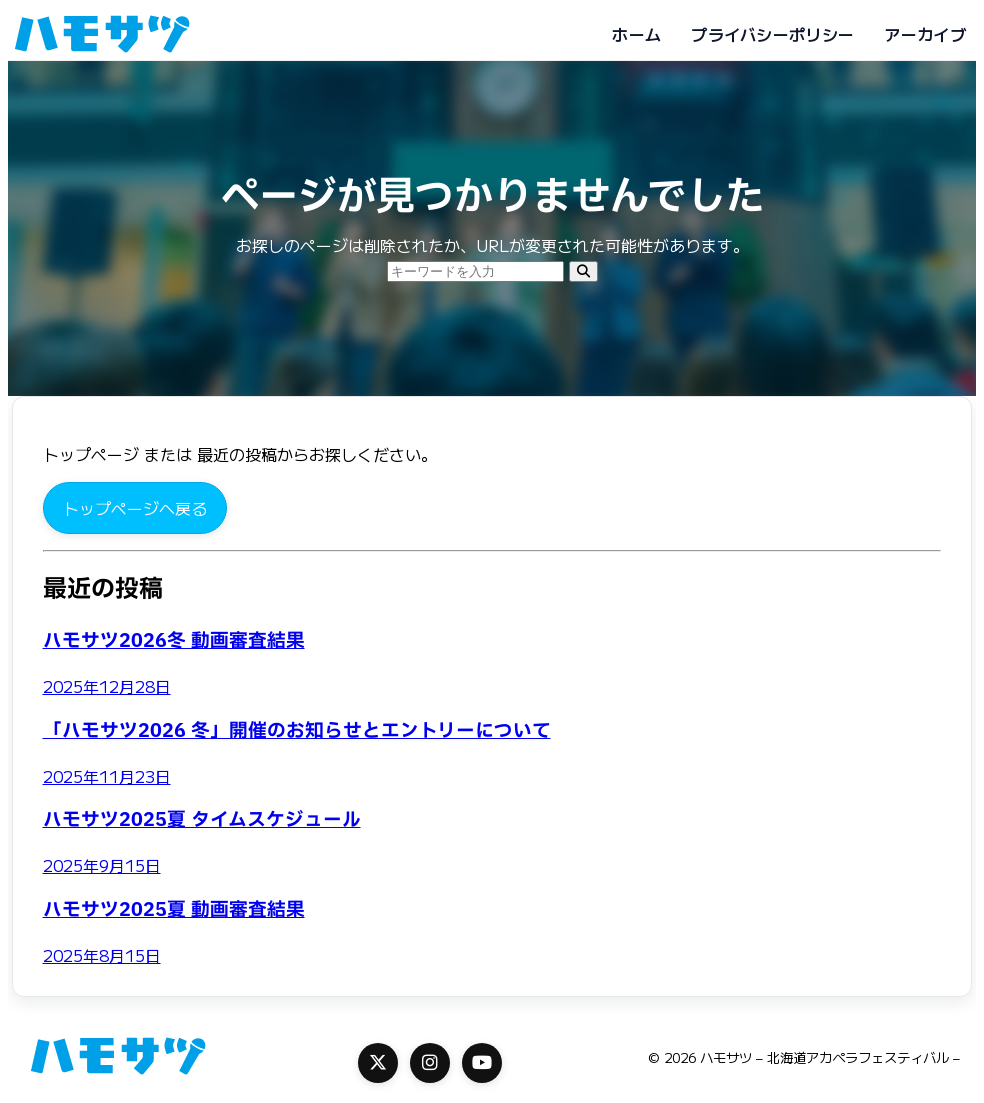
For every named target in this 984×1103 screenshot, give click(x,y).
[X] (378, 1063)
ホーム (636, 34)
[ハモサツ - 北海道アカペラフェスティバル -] (102, 34)
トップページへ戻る (135, 508)
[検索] (583, 271)
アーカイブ (925, 34)
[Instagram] (430, 1063)
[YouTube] (482, 1063)
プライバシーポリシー (772, 34)
